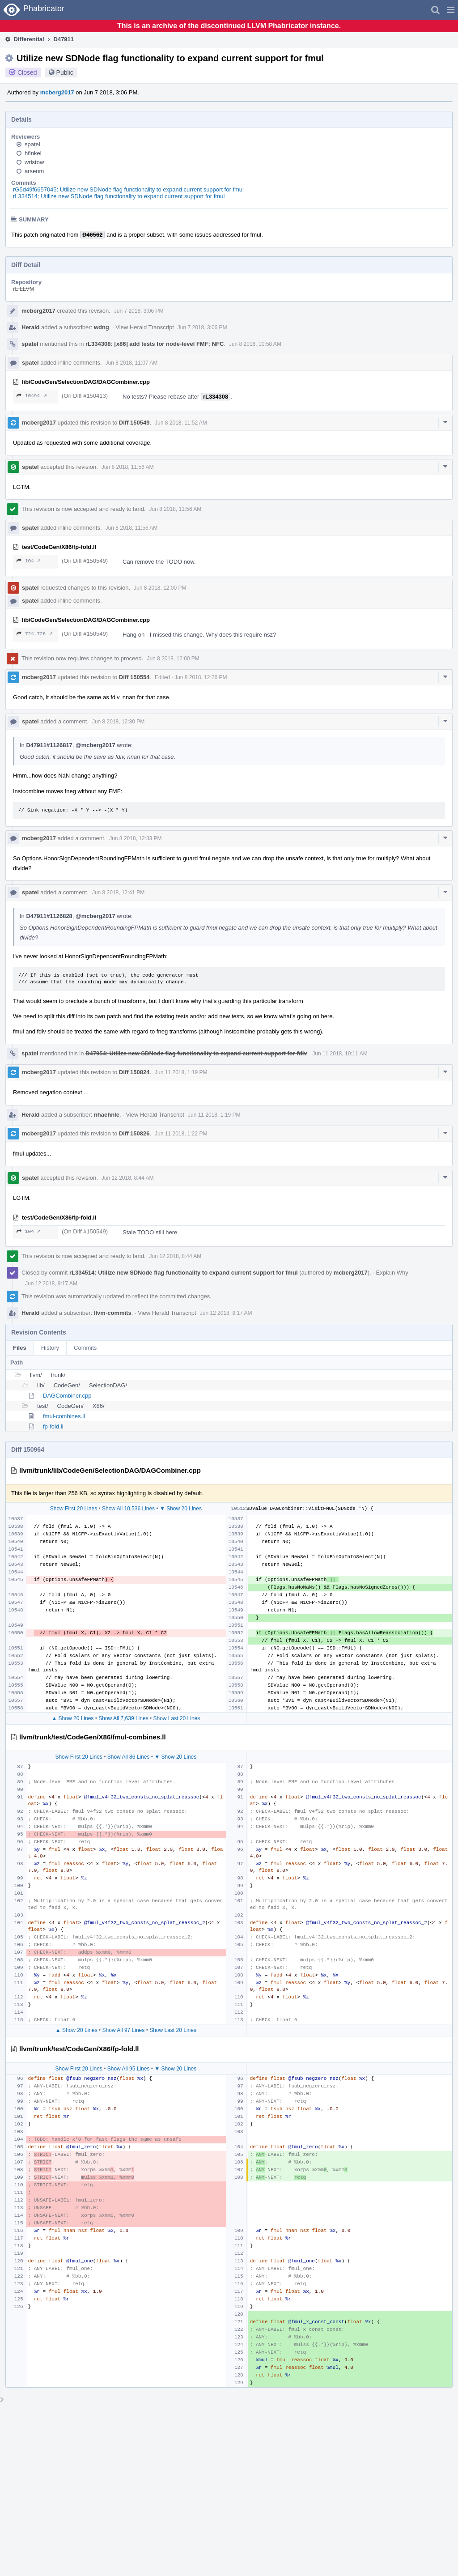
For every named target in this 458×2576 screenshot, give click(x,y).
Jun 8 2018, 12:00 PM (160, 588)
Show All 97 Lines (123, 2030)
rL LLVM (23, 288)
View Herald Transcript (144, 327)
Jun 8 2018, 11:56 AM (128, 467)
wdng (101, 327)
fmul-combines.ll (64, 1416)
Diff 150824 (134, 1072)
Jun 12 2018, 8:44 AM (128, 1178)
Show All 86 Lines (128, 1757)
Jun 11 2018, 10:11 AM (339, 1053)
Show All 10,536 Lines (128, 1508)
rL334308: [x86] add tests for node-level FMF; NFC (154, 343)
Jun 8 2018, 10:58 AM (255, 344)
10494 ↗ (32, 395)
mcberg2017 (57, 92)
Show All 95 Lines (128, 2069)
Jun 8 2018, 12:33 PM (135, 838)
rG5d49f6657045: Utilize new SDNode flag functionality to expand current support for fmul (128, 189)
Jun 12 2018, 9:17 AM (51, 1283)
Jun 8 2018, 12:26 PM (200, 677)
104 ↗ (29, 560)
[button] (450, 10)
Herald (30, 327)
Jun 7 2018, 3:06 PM (139, 311)
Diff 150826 (134, 1133)
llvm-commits (112, 1312)
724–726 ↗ (35, 633)
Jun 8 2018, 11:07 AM (132, 363)
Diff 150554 (134, 677)
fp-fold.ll (53, 1426)
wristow (34, 162)
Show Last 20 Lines (176, 1718)
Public (64, 72)
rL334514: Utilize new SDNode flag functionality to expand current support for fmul (119, 196)
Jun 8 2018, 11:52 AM (181, 423)
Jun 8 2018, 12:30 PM (118, 721)
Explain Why (392, 1272)
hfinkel (33, 153)
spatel (32, 144)
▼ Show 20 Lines (181, 1508)
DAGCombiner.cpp (67, 1395)
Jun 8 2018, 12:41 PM (118, 892)
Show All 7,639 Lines (123, 1718)
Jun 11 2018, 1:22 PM (181, 1134)
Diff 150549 (134, 422)
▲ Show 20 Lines (72, 1718)
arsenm (34, 171)
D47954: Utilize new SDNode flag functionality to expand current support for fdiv (196, 1053)
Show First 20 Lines (73, 1508)
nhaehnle (106, 1114)
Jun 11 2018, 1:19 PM (181, 1072)
